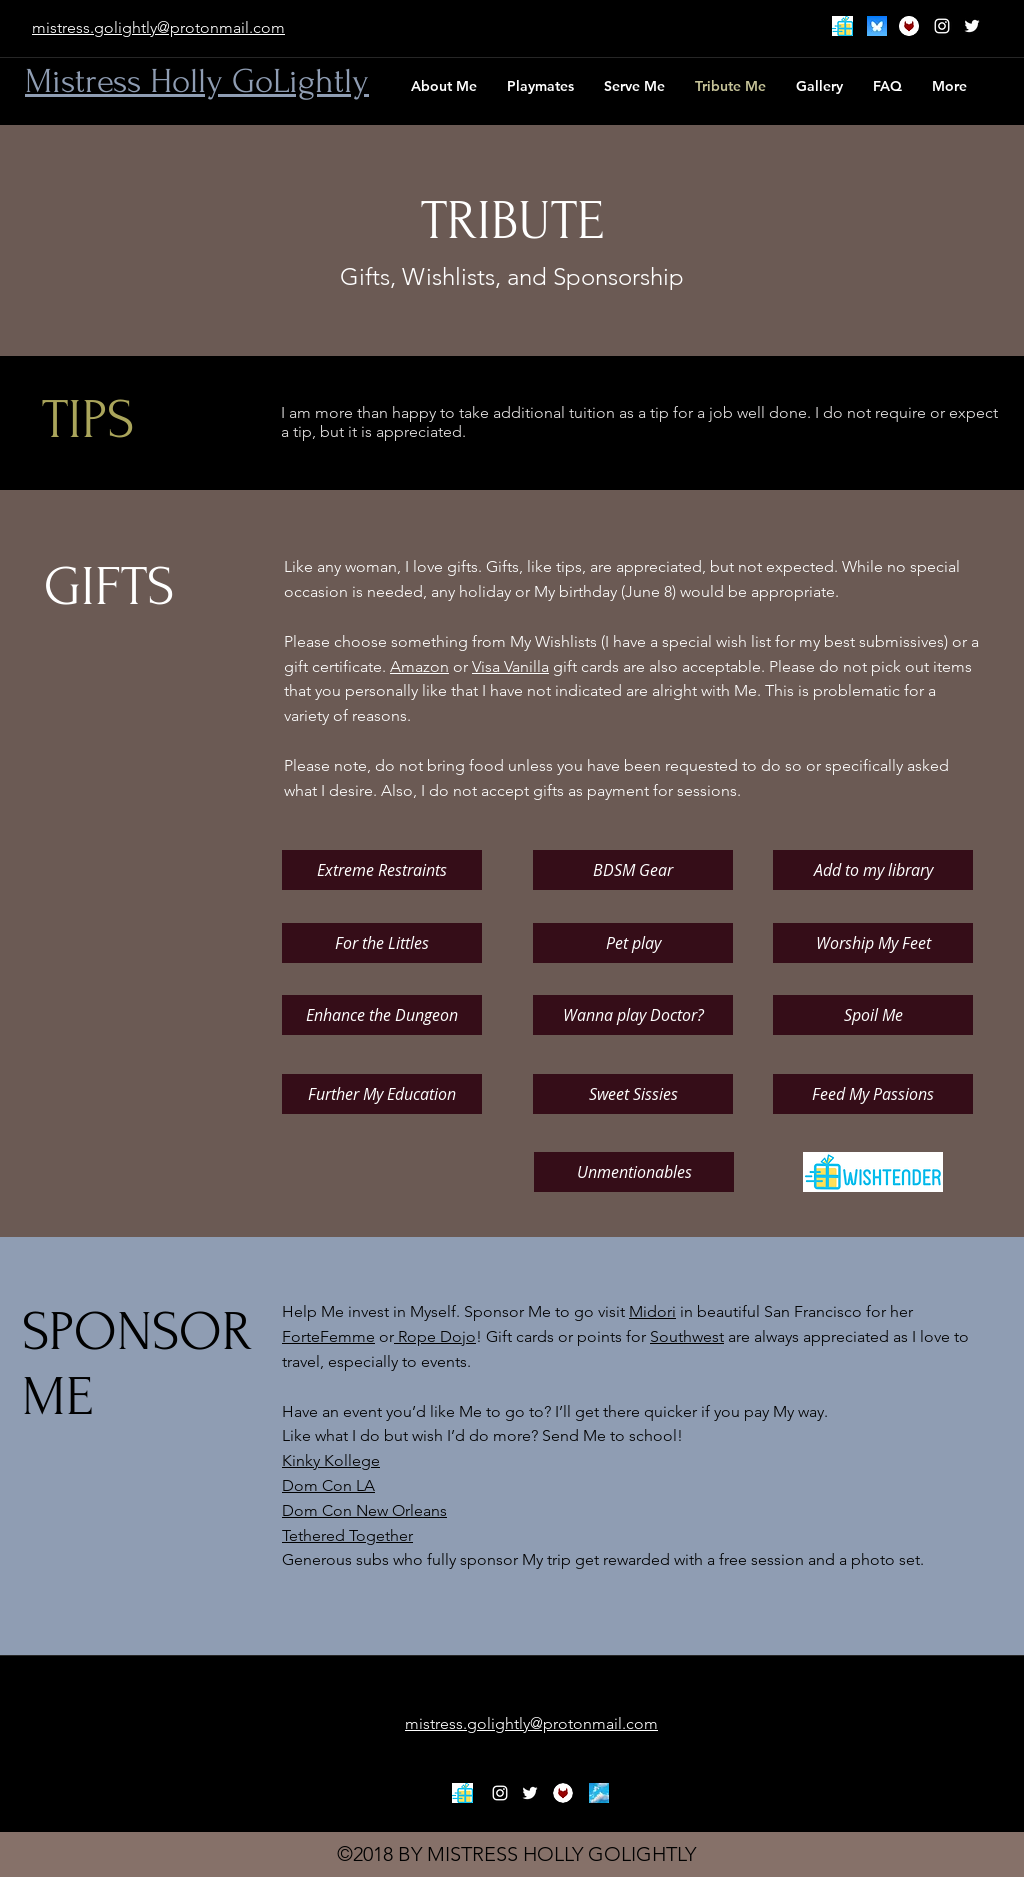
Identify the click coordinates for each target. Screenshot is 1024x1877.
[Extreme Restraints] (382, 870)
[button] (634, 86)
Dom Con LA (328, 1485)
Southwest (687, 1336)
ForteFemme (328, 1336)
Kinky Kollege (331, 1460)
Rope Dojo (435, 1336)
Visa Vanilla (510, 666)
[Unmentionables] (634, 1172)
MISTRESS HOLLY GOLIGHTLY (561, 1854)
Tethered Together (347, 1535)
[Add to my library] (873, 870)
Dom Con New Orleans (364, 1510)
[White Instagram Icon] (942, 26)
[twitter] (972, 26)
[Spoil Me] (873, 1015)
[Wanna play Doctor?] (633, 1015)
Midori (652, 1311)
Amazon (419, 666)
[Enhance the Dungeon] (382, 1015)
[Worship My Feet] (873, 943)
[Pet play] (633, 943)
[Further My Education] (382, 1094)
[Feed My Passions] (873, 1094)
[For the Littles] (382, 943)
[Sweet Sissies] (633, 1094)
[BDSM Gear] (633, 870)
